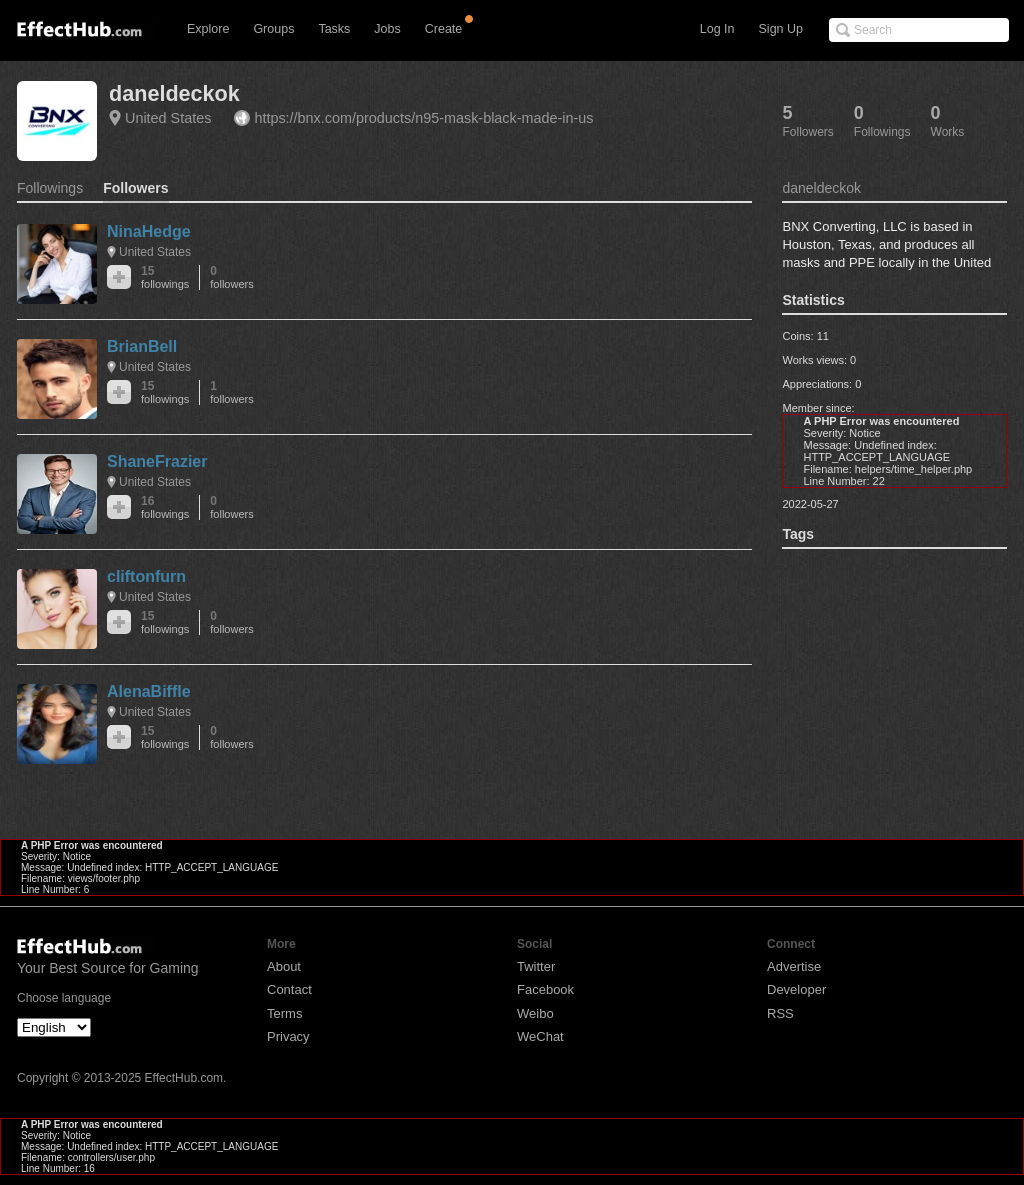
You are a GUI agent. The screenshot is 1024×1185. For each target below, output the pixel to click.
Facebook (545, 989)
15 (165, 277)
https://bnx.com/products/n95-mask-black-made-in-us (423, 118)
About (284, 966)
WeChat (540, 1036)
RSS (780, 1013)
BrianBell (142, 346)
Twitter (536, 966)
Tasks (334, 29)
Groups (273, 29)
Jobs (387, 29)
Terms (284, 1013)
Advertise (794, 966)
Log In (717, 29)
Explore (208, 29)
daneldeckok (174, 93)
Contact (289, 989)
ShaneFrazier (157, 461)
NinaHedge (149, 231)
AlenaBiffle (149, 691)
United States (168, 118)
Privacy (288, 1036)
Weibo (535, 1013)
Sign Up (781, 29)
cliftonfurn (146, 576)
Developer (796, 989)
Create (444, 29)
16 (165, 507)
